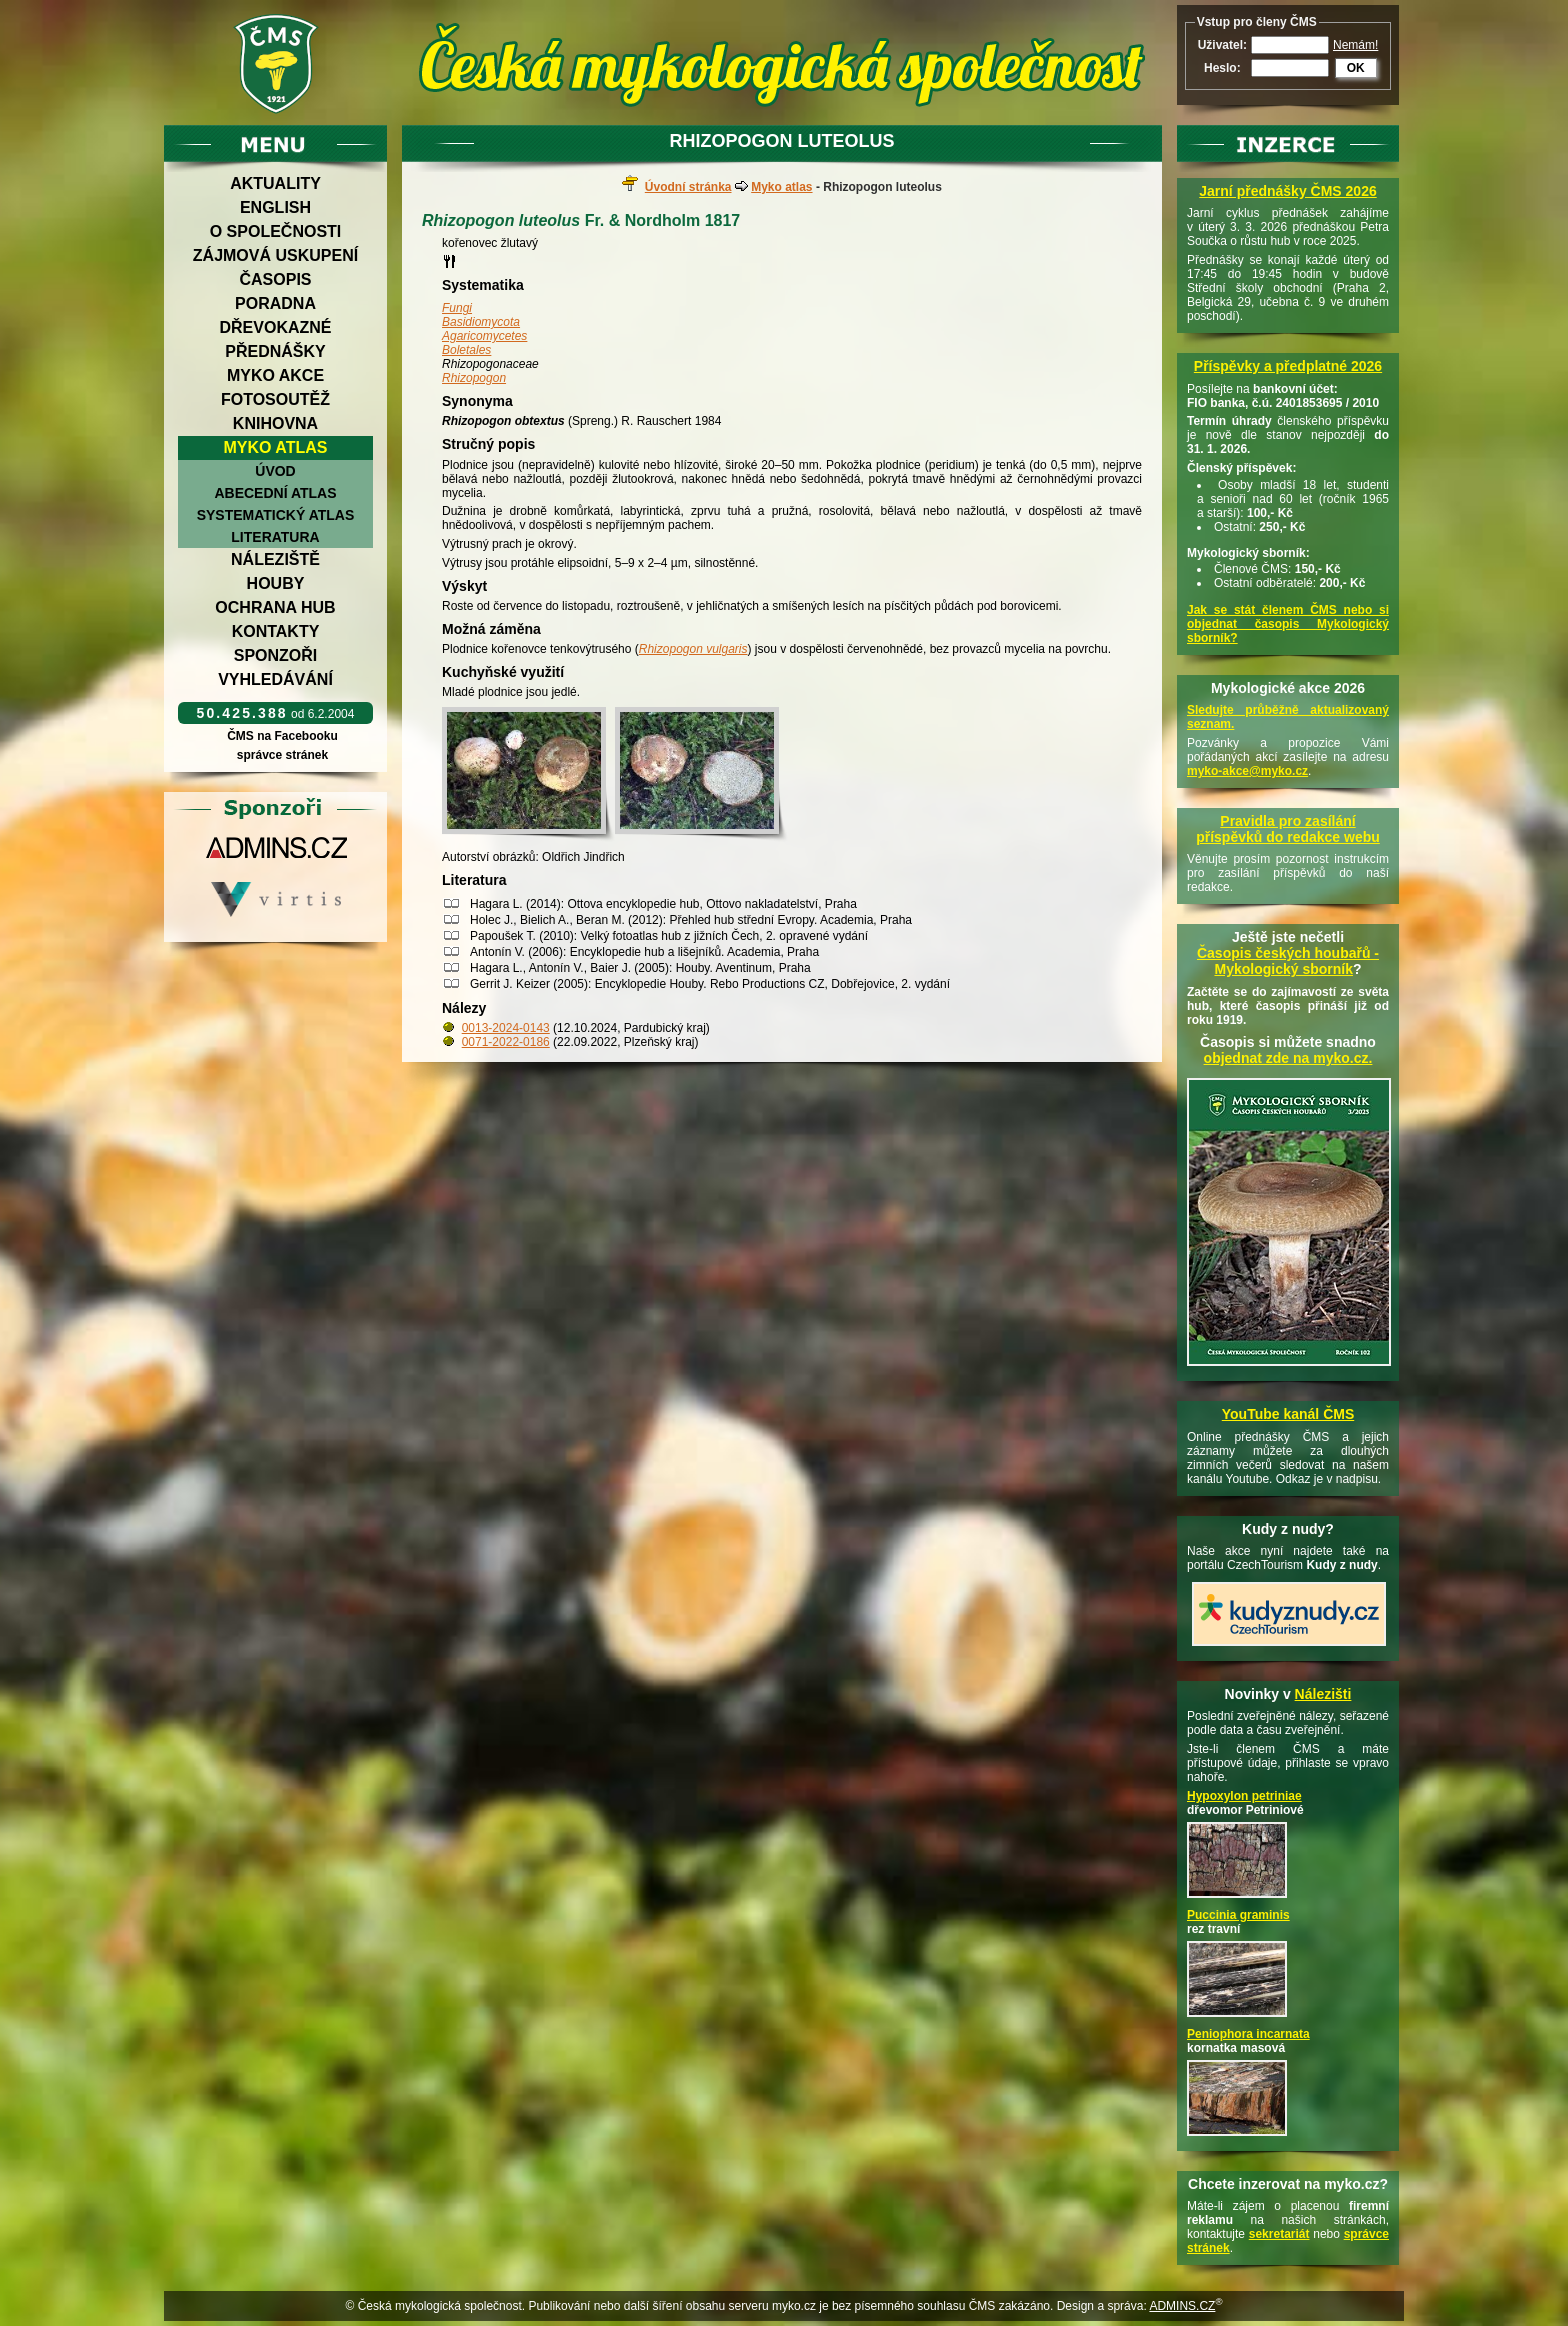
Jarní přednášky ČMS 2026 (1287, 191)
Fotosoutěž (275, 399)
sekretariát (1279, 2234)
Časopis (275, 279)
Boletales (466, 350)
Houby (276, 583)
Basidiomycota (481, 322)
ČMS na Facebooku (282, 736)
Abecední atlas (275, 493)
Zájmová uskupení (275, 255)
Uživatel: (1222, 45)
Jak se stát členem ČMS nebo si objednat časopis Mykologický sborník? (1288, 624)
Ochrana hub (275, 607)
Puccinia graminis (1238, 1915)
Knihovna (275, 423)
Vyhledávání (275, 679)
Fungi (457, 308)
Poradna (275, 303)
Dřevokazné (275, 327)
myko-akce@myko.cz (1247, 771)
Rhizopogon (474, 378)
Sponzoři (276, 655)
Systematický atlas (276, 515)
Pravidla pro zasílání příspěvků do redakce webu (1288, 829)
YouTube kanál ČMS (1288, 1414)
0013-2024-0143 (506, 1028)
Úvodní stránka (688, 187)
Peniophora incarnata (1248, 2034)
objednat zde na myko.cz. (1288, 1058)
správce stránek (282, 755)
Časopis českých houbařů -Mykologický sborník (1288, 961)
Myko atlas (276, 447)
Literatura (275, 537)
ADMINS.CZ (1182, 2306)
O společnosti (276, 231)
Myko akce (275, 375)
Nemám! (1355, 45)
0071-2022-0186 (506, 1042)
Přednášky (275, 351)
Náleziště (275, 559)
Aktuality (275, 183)
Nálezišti (1323, 1694)
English (275, 207)
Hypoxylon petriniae (1244, 1796)
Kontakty (276, 631)
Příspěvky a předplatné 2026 (1288, 366)
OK (1356, 68)
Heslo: (1222, 68)
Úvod (275, 471)
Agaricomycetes (484, 336)
